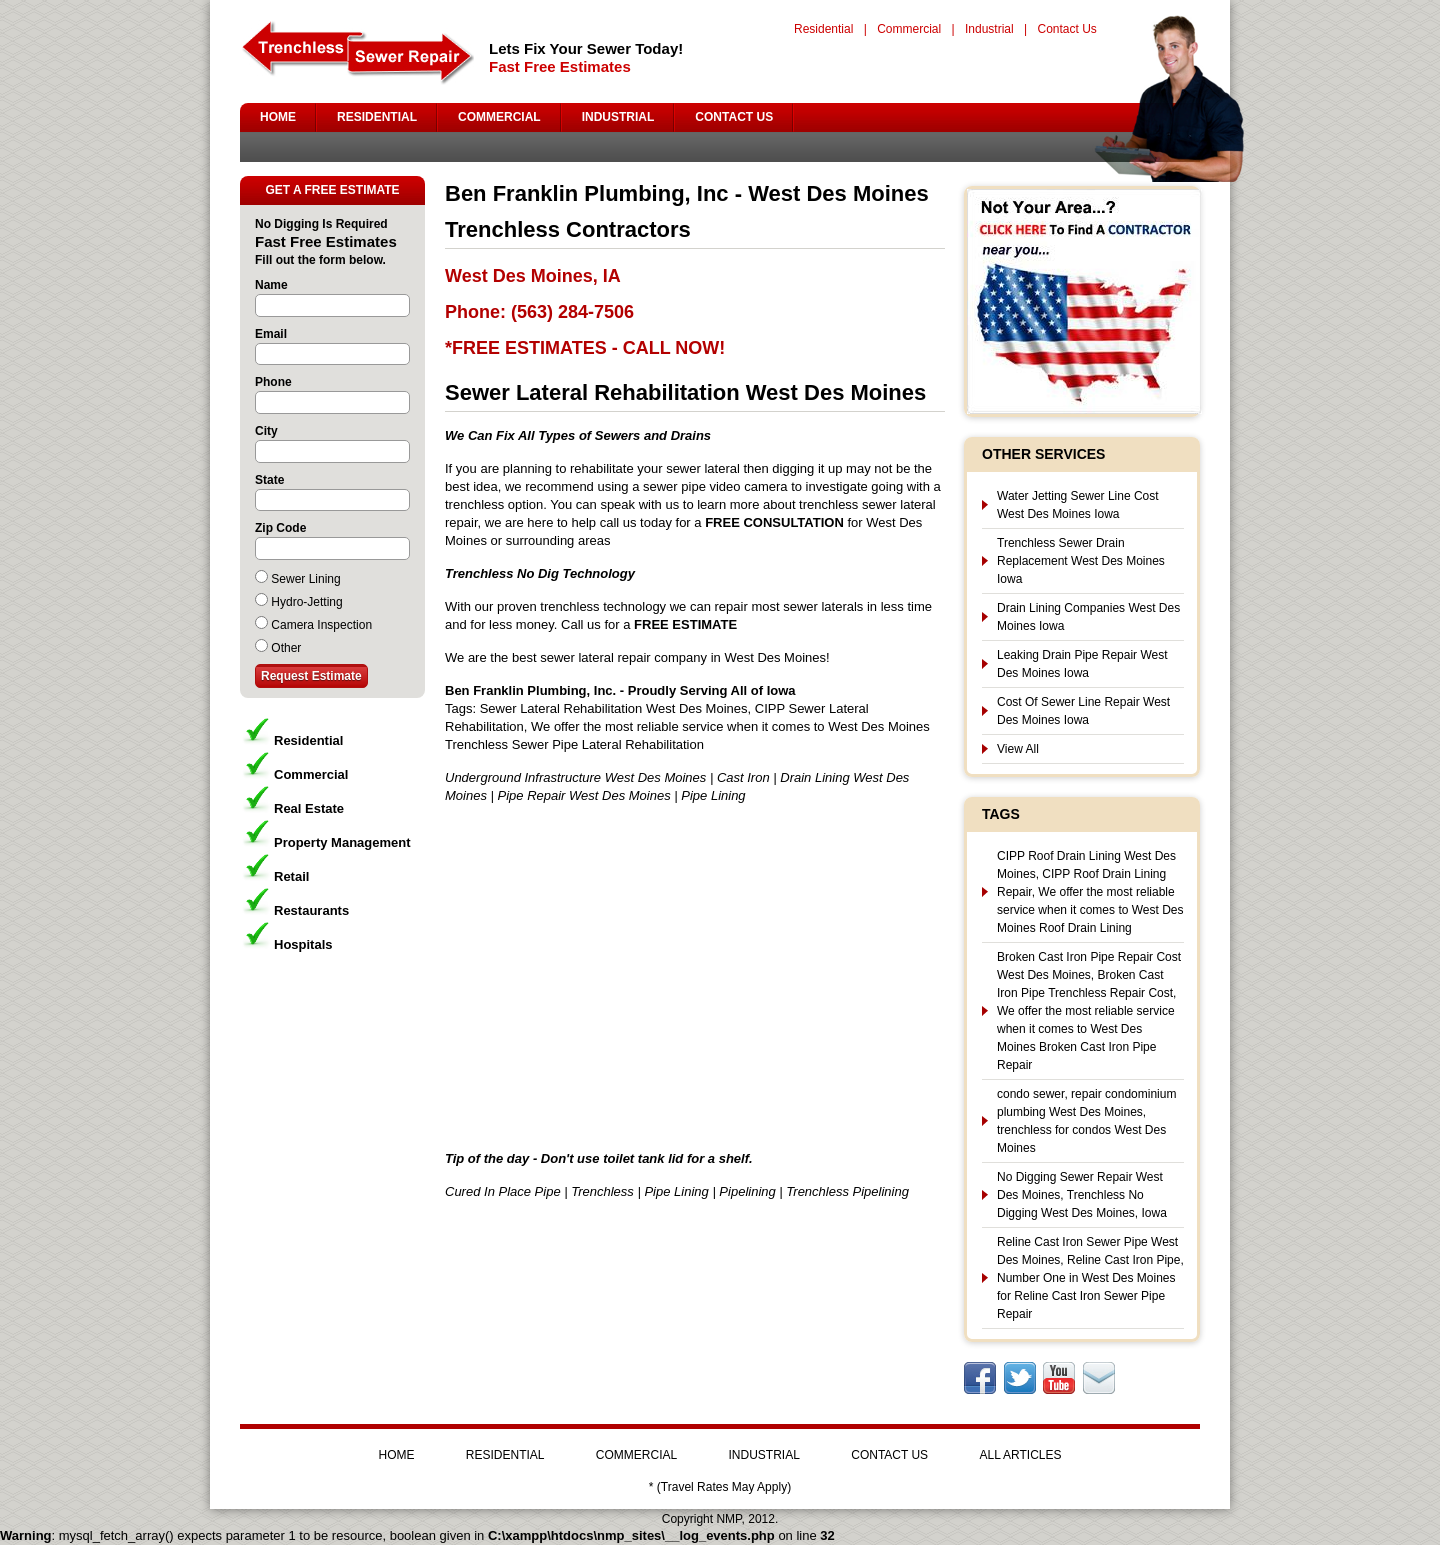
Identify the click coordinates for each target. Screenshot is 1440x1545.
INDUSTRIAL (618, 117)
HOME (278, 117)
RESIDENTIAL (377, 117)
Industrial (989, 29)
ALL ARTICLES (1020, 1455)
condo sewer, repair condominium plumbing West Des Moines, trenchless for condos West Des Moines (1086, 1121)
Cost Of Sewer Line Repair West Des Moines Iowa (1083, 711)
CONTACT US (734, 117)
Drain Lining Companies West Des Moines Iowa (1088, 617)
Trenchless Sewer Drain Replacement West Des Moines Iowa (1081, 561)
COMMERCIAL (499, 117)
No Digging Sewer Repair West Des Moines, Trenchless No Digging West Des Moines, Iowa (1082, 1195)
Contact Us (1066, 29)
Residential (823, 29)
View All (1018, 749)
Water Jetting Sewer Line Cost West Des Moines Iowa (1078, 505)
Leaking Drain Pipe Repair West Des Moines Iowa (1082, 664)
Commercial (909, 29)
